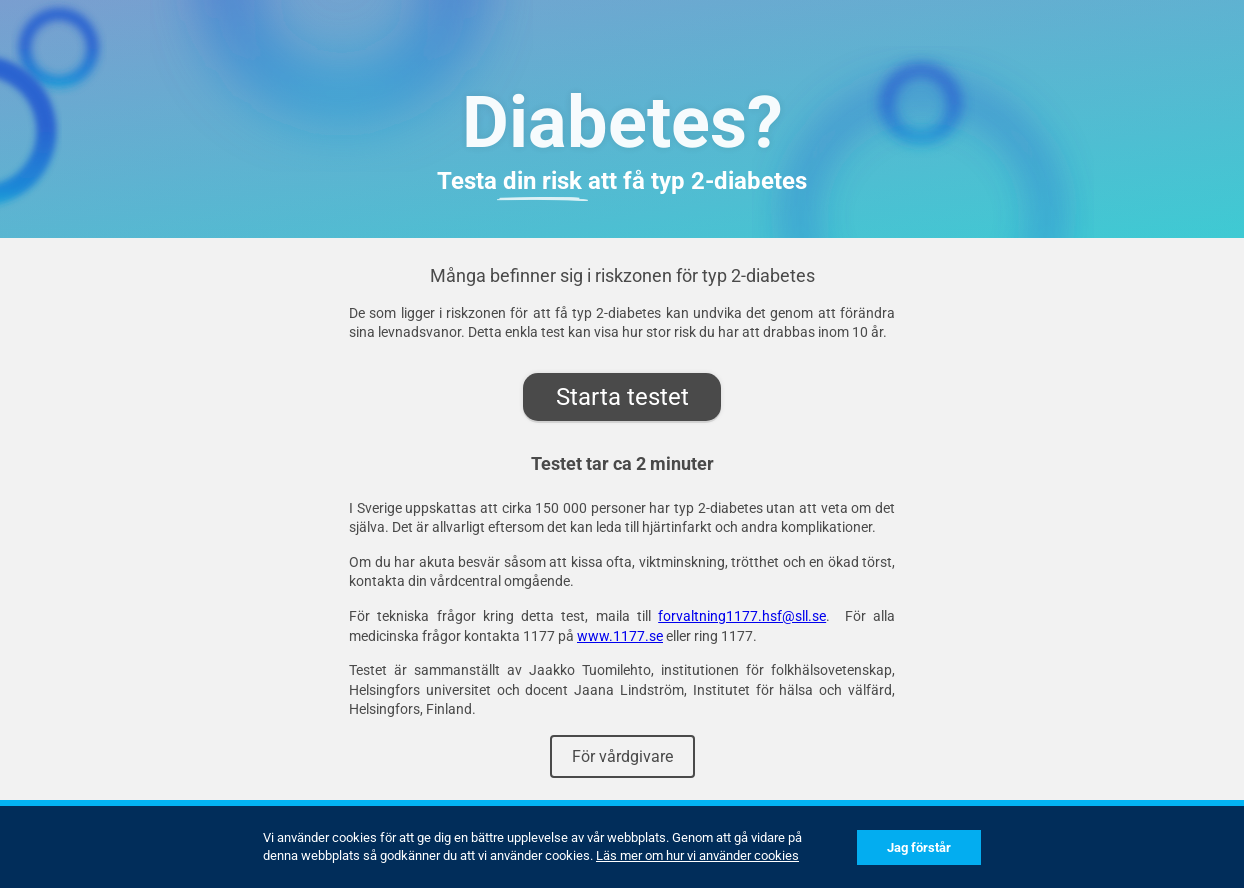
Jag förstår (919, 847)
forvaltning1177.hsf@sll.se (742, 616)
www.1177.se (620, 636)
